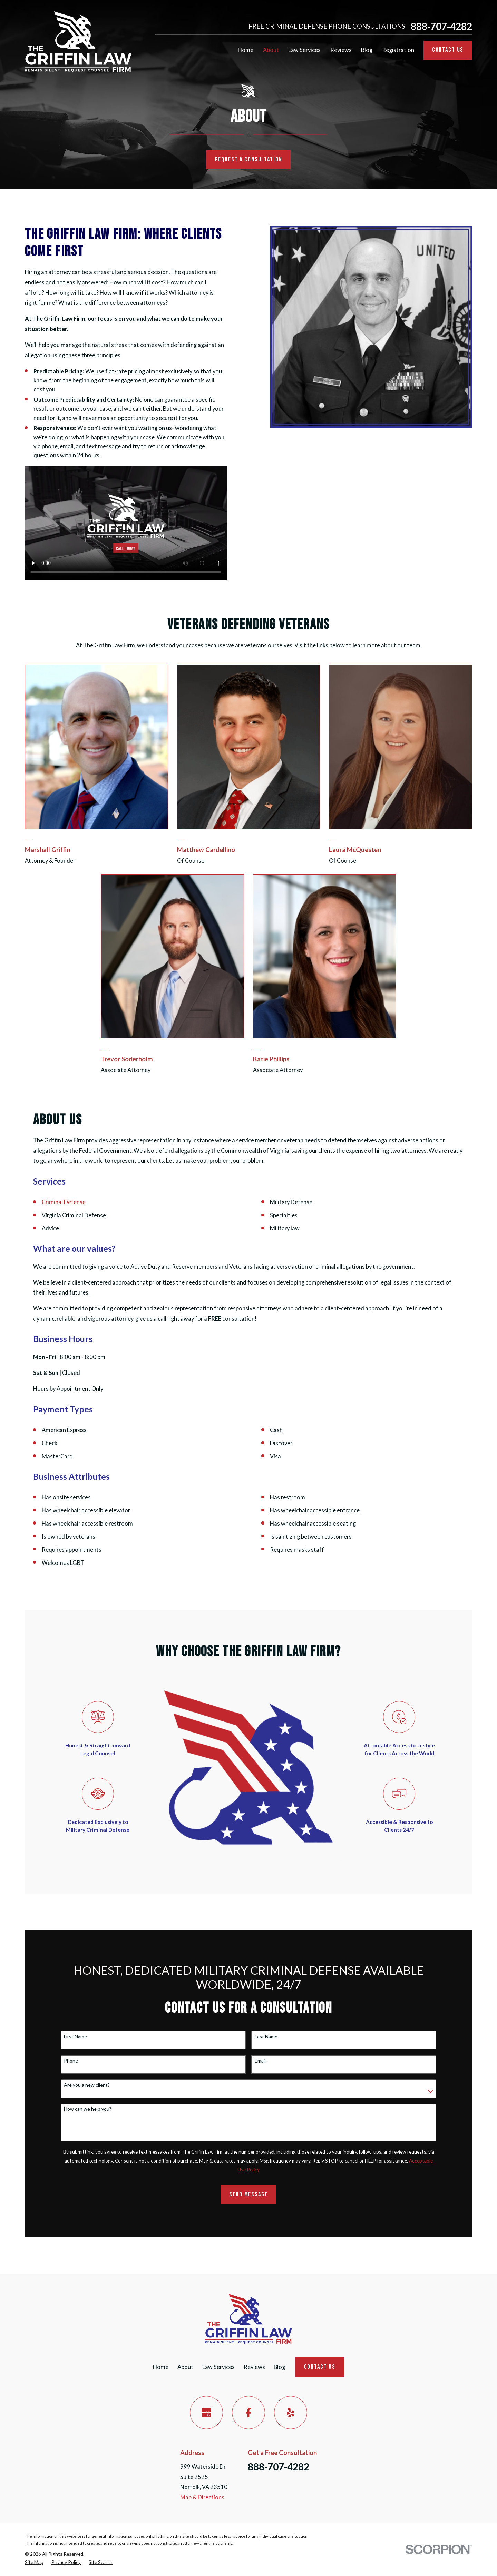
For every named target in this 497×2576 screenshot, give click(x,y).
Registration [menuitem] (398, 50)
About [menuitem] (271, 50)
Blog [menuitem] (366, 50)
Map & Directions (202, 2497)
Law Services (218, 2367)
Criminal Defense (64, 1202)
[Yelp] (290, 2412)
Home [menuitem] (245, 50)
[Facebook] (248, 2412)
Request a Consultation (248, 159)
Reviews (254, 2367)
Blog (279, 2367)
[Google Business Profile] (206, 2412)
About (185, 2367)
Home (160, 2367)
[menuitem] (34, 2562)
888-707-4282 (441, 26)
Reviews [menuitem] (341, 50)
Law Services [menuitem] (304, 50)
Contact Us (448, 50)
